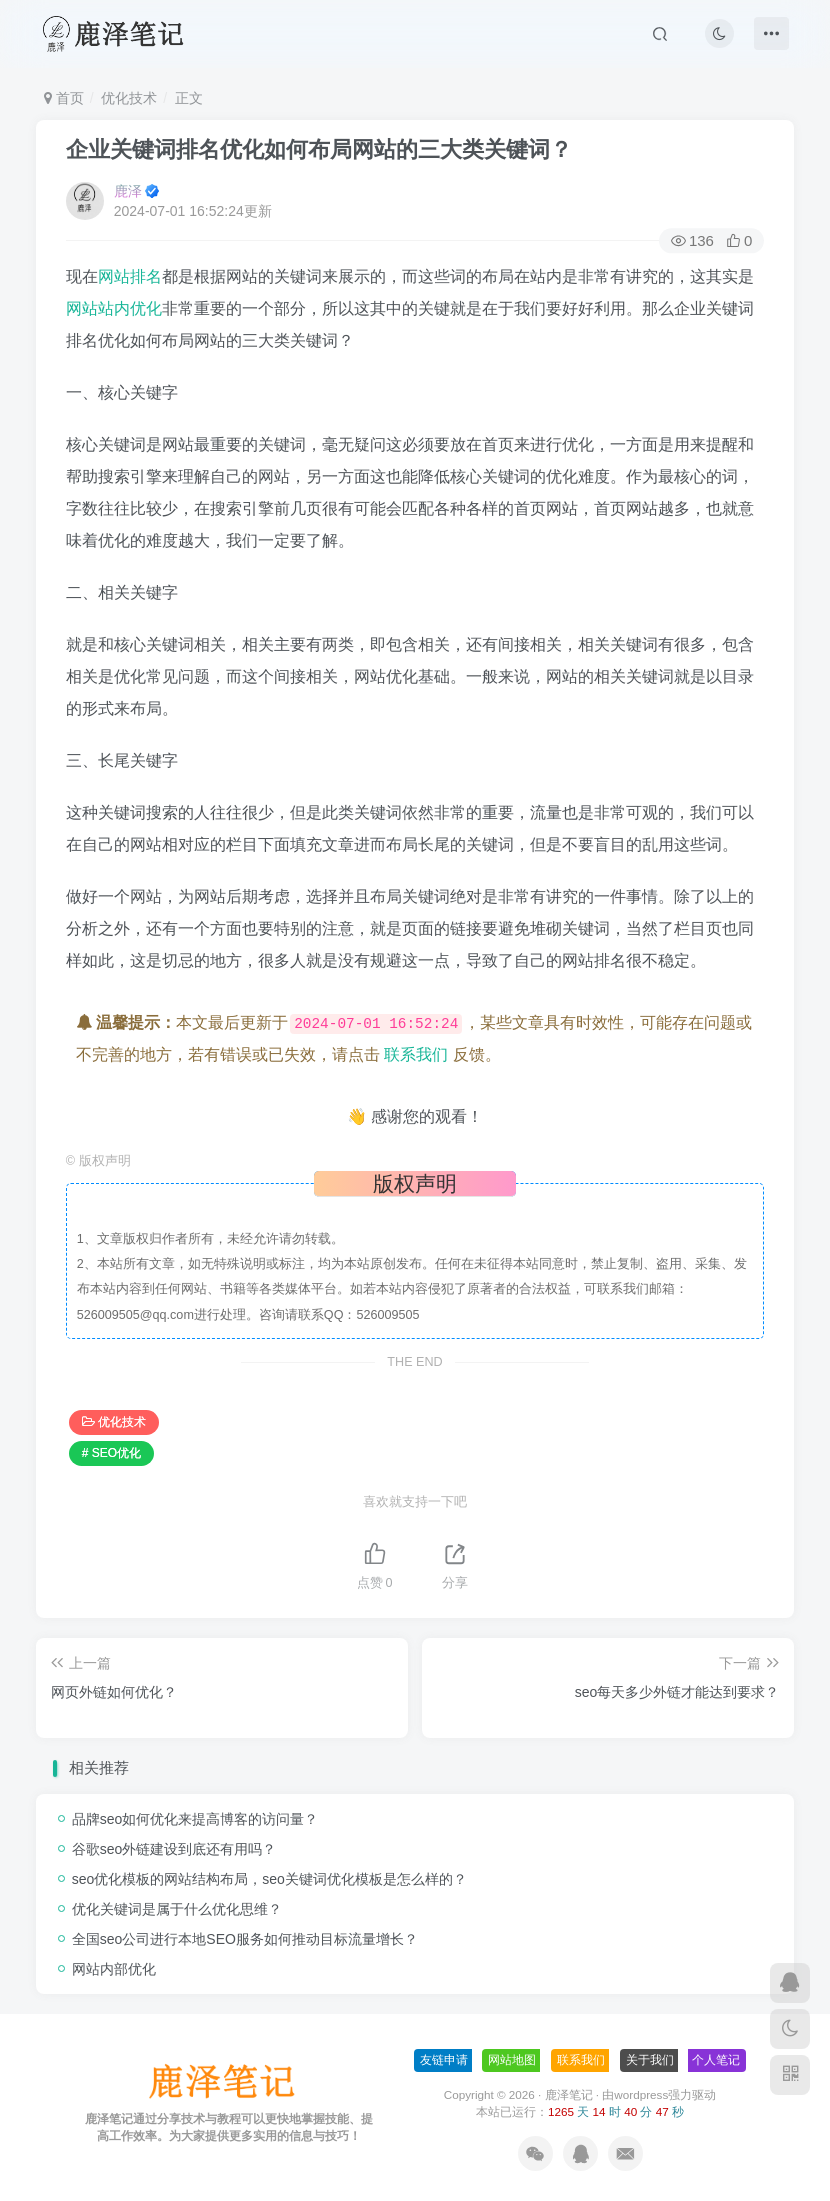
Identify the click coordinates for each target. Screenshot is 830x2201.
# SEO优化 (111, 1453)
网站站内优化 (114, 308)
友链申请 (444, 2060)
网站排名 (130, 276)
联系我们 (416, 1054)
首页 (64, 98)
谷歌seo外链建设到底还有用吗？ (174, 1849)
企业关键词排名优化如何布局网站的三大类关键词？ (319, 149)
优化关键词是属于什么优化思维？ (177, 1909)
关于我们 (650, 2060)
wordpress (641, 2094)
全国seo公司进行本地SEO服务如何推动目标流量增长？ (245, 1939)
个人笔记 (716, 2060)
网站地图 (512, 2060)
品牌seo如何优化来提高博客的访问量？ (195, 1819)
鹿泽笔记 (569, 2094)
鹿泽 (128, 191)
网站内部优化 (114, 1969)
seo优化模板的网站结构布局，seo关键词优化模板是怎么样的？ (269, 1879)
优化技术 (129, 98)
